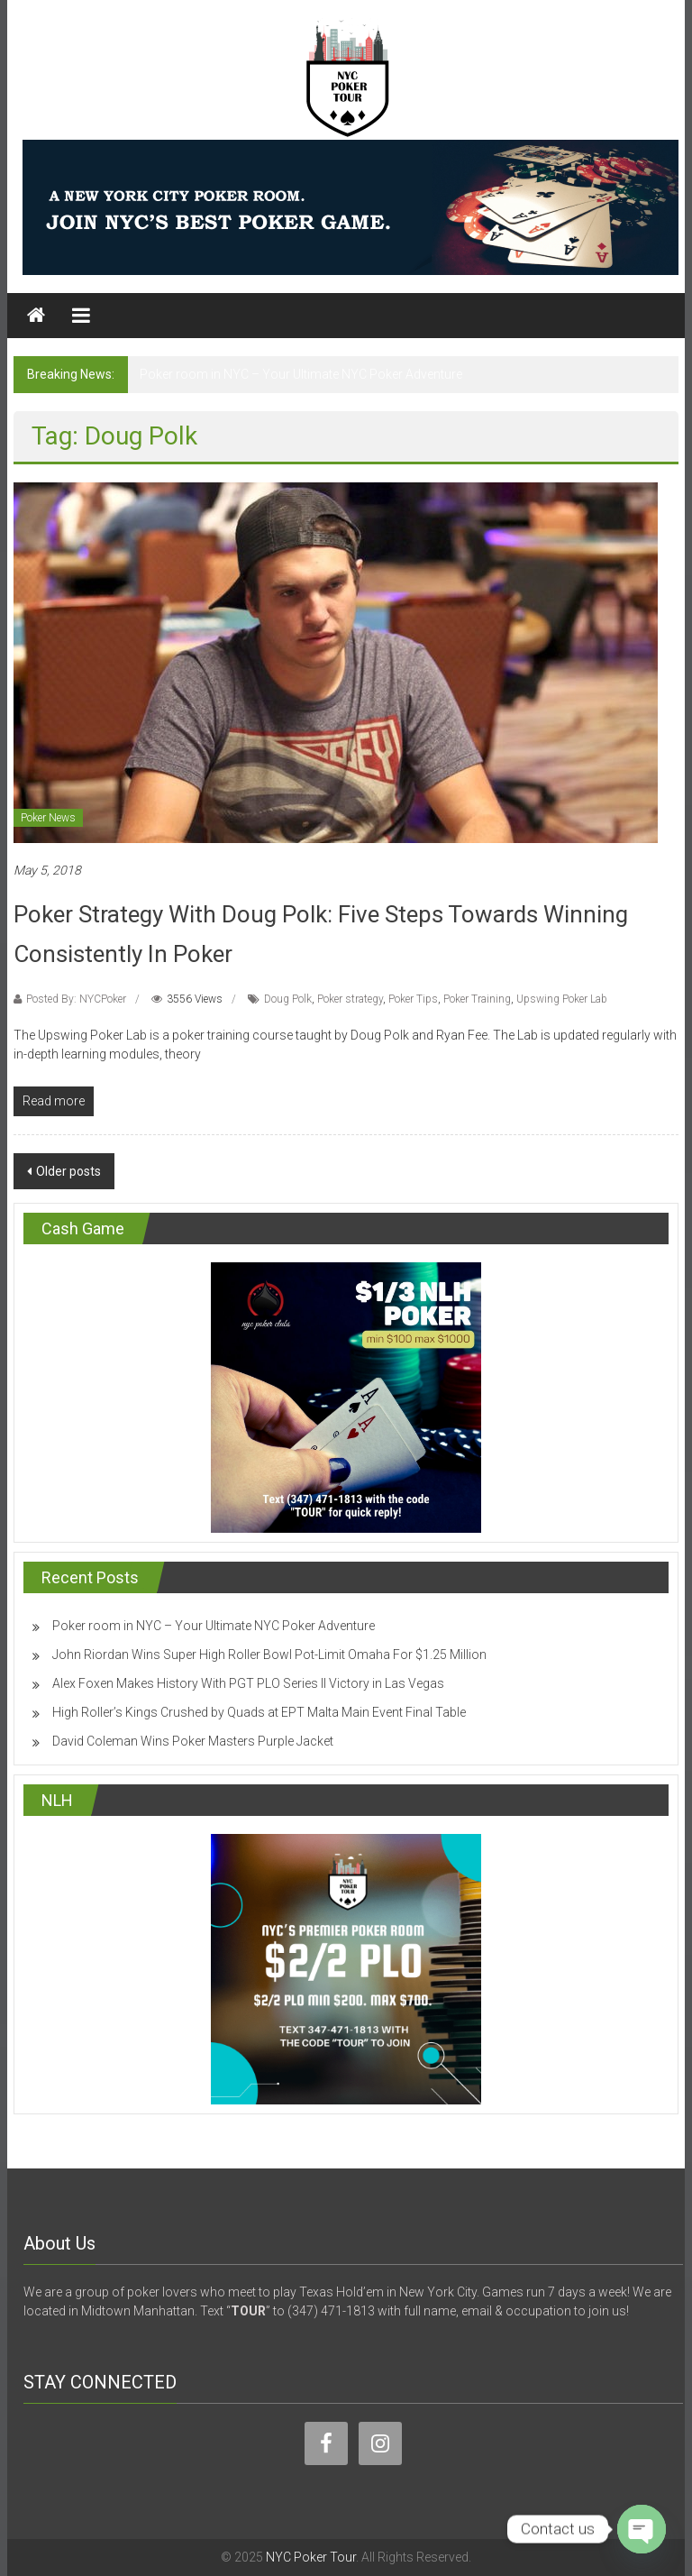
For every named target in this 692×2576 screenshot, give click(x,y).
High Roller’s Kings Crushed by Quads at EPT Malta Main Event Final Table (259, 1712)
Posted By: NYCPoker (76, 999)
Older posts (68, 1171)
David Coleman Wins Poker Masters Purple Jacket (192, 1741)
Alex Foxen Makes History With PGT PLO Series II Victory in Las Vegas (248, 1683)
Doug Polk (288, 999)
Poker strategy (350, 999)
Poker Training (477, 999)
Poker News (48, 817)
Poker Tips (413, 999)
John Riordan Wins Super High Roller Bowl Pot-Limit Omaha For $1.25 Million (269, 1654)
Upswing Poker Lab (561, 999)
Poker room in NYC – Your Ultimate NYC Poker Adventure (301, 374)
